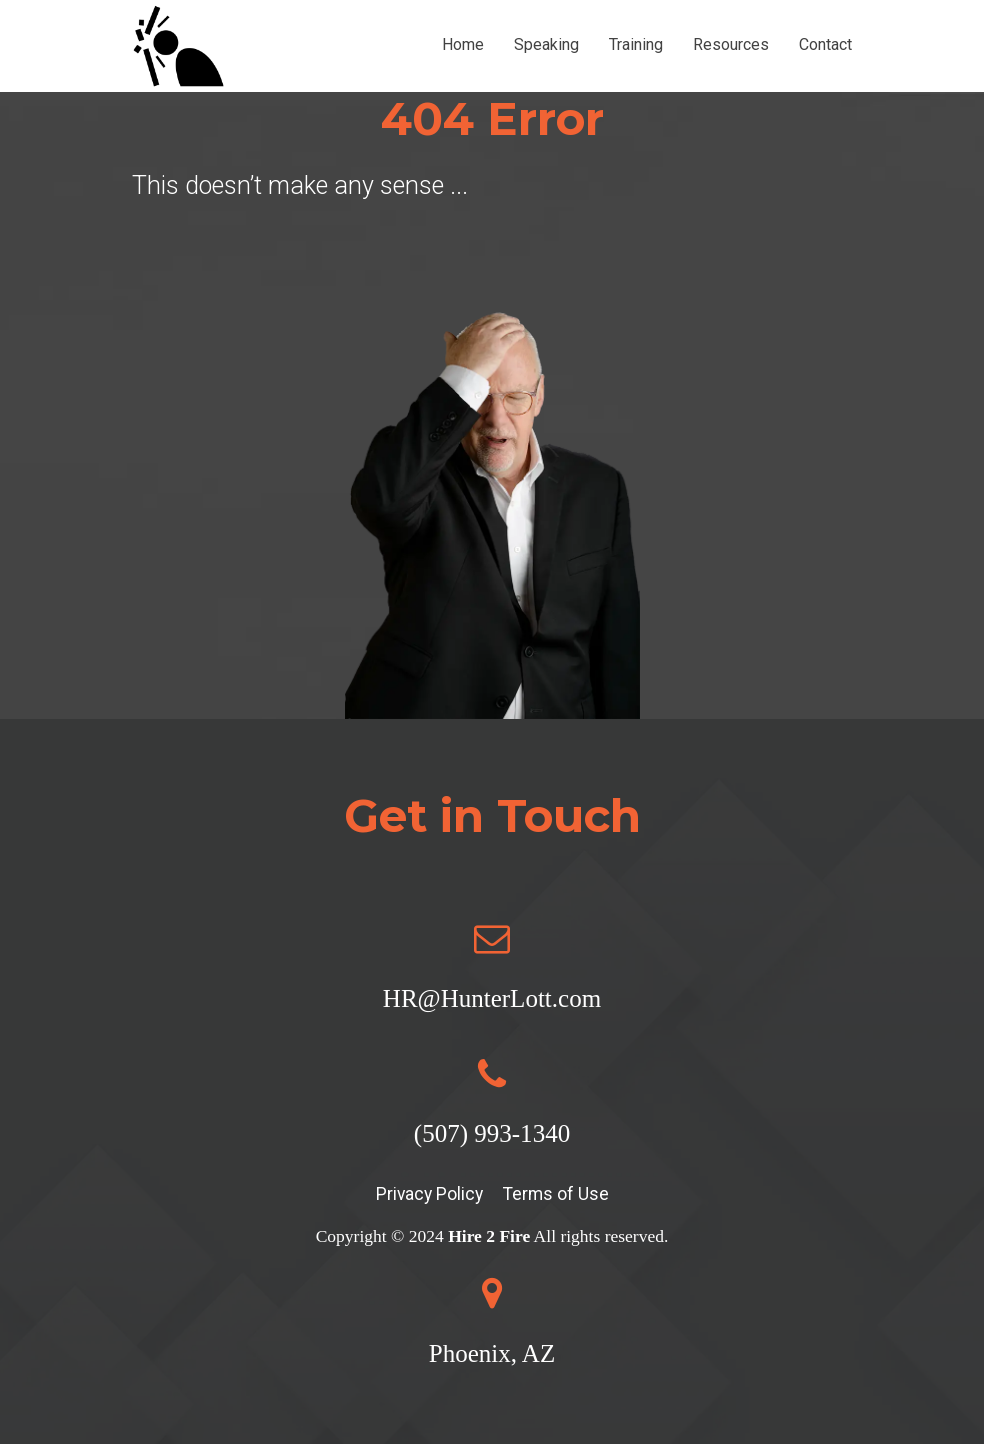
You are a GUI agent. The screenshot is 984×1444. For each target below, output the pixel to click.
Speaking (546, 44)
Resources (731, 44)
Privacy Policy (429, 1194)
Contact (825, 44)
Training (636, 44)
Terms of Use (556, 1194)
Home (463, 44)
